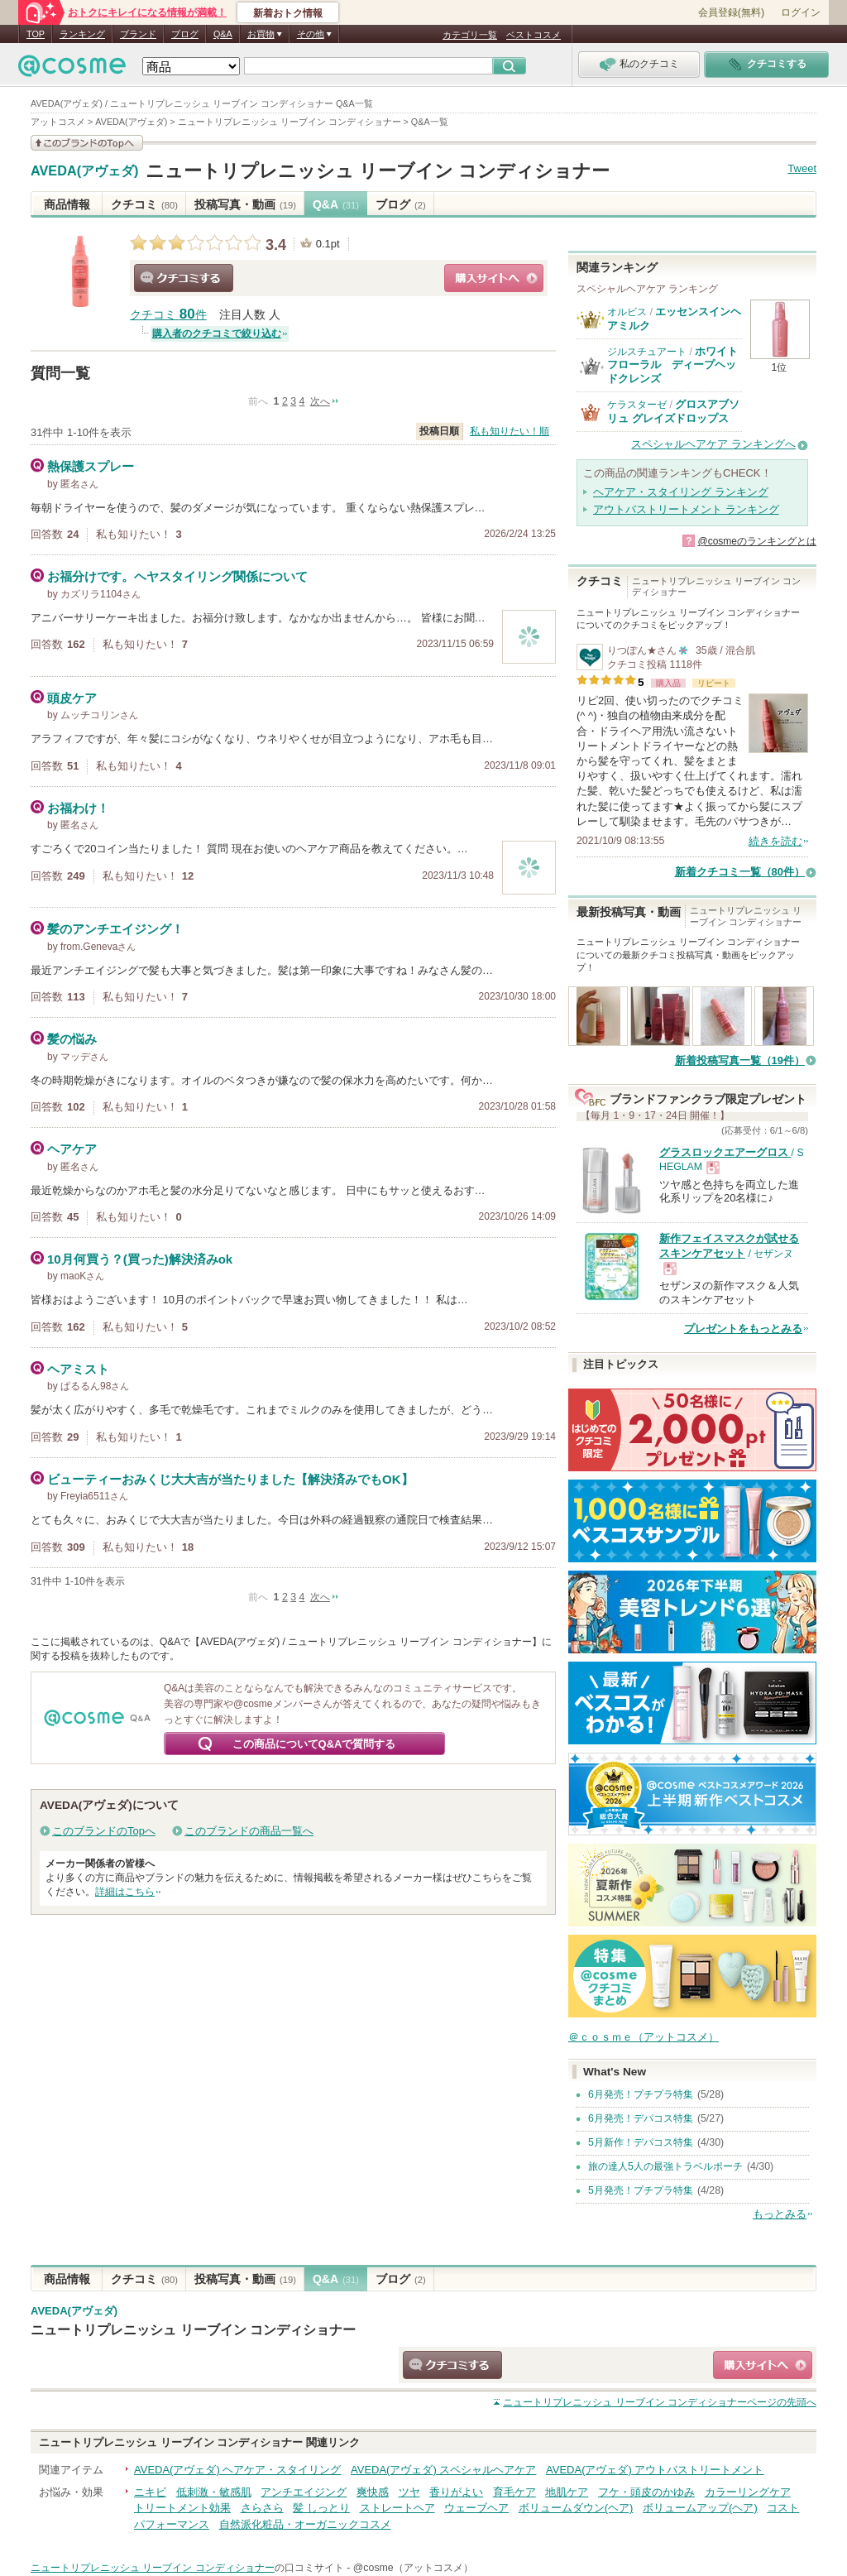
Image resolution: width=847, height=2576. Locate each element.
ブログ (185, 34)
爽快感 (373, 2492)
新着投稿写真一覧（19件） (740, 1060)
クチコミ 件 (168, 315)
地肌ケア (566, 2492)
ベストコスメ (533, 35)
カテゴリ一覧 (470, 35)
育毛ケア (514, 2492)
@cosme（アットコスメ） (413, 2568)
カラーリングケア (748, 2492)
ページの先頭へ (659, 2402)
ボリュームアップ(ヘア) (700, 2508)
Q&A (222, 34)
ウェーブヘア (476, 2508)
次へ (320, 401)
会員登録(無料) (731, 12)
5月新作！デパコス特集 (640, 2142)
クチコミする (183, 278)
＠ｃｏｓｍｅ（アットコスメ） (643, 2037)
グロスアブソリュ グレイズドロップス (673, 411)
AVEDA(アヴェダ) (85, 171)
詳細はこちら (125, 1891)
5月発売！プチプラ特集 (640, 2190)
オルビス (627, 312)
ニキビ (150, 2492)
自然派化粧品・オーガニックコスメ (305, 2524)
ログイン (801, 12)
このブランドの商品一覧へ (248, 1831)
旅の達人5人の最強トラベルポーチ (665, 2166)
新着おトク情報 (288, 13)
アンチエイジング (304, 2492)
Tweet (801, 168)
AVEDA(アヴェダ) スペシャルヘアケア (443, 2469)
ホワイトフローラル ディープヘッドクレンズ (672, 365)
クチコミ (144, 204)
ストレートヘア (397, 2508)
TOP (35, 34)
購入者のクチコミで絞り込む (216, 333)
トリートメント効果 (182, 2508)
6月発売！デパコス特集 (640, 2118)
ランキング (82, 34)
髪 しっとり (321, 2508)
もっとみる (779, 2214)
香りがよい (456, 2492)
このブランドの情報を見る (87, 143)
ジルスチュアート (647, 351)
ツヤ (409, 2492)
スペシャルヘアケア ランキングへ (713, 444)
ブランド (138, 34)
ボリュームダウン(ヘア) (576, 2508)
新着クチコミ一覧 (740, 872)
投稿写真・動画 (245, 204)
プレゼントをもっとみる (743, 1328)
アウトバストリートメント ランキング (686, 509)
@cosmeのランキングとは (756, 541)
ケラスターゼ (637, 404)
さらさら (262, 2508)
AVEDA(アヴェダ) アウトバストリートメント (654, 2469)
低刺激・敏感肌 (213, 2492)
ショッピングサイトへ (493, 278)
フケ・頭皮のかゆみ (646, 2492)
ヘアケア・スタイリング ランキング (680, 492)
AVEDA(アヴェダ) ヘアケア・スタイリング (237, 2469)
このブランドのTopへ (104, 1831)
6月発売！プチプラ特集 (640, 2094)
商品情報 (67, 204)
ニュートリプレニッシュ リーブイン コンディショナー (378, 171)
